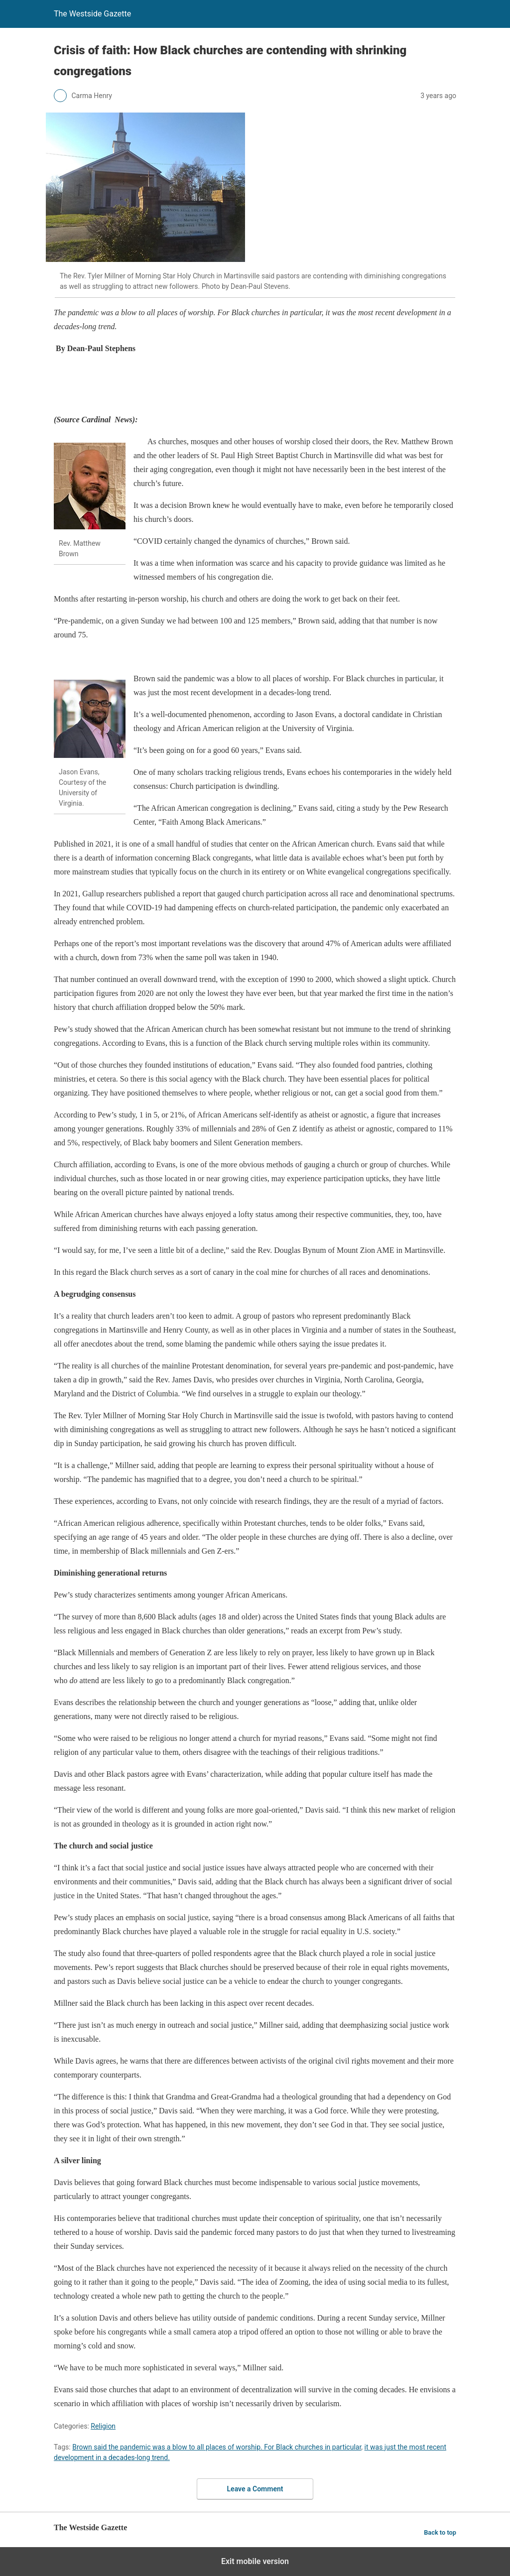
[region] (235, 386)
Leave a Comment (255, 2489)
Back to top (440, 2532)
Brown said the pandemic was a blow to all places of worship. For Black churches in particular (216, 2447)
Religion (103, 2426)
